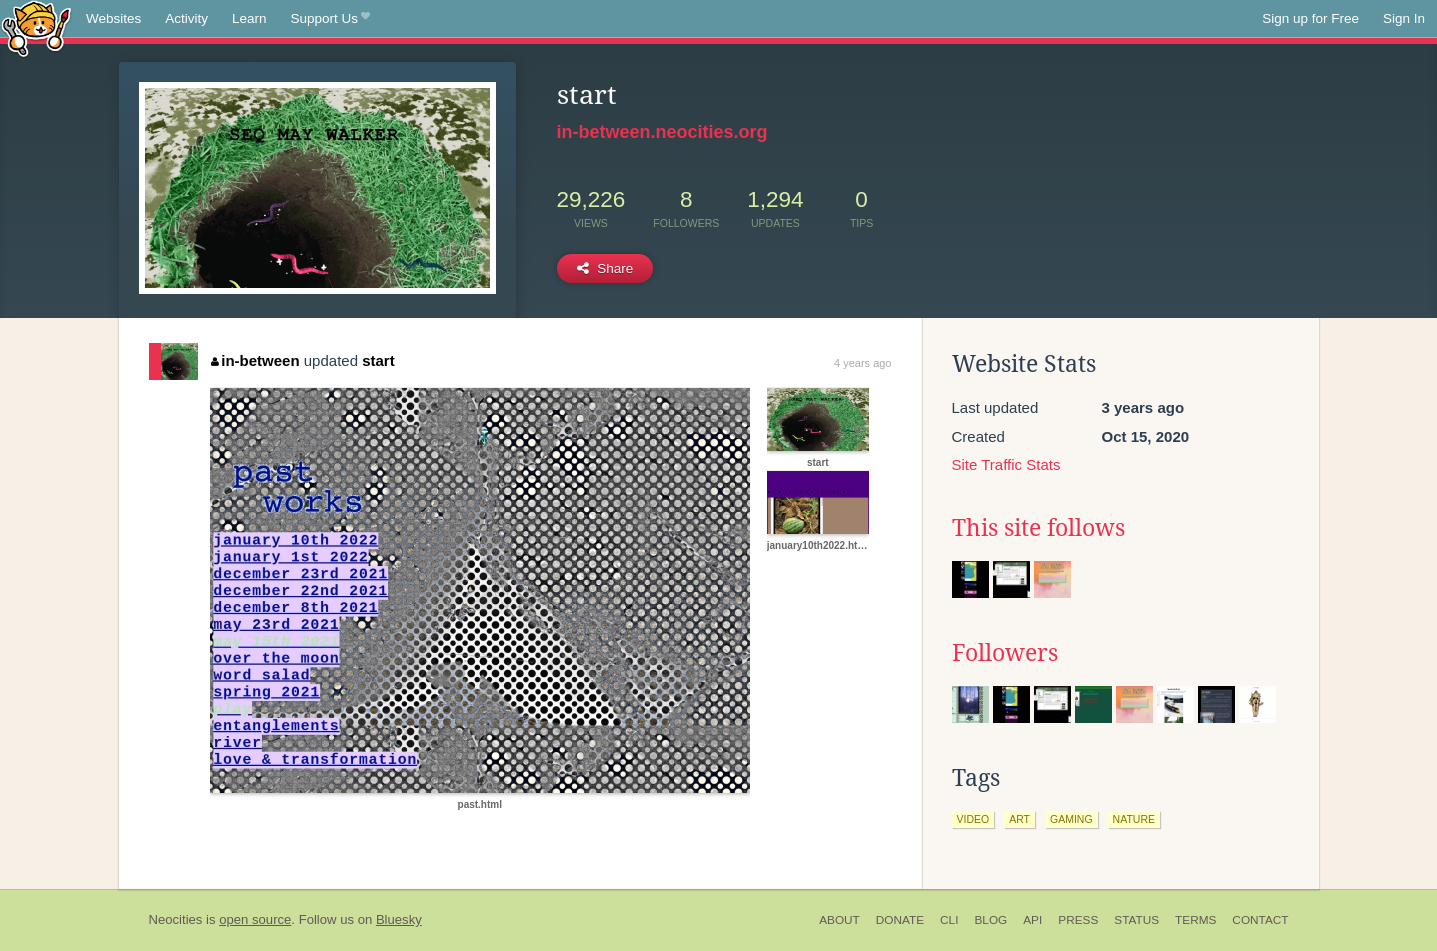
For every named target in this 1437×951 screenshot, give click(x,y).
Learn (249, 18)
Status (1136, 920)
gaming (1071, 819)
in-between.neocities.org (662, 132)
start (378, 360)
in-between (255, 360)
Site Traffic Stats (1006, 464)
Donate (900, 920)
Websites (113, 18)
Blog (990, 920)
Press (1078, 920)
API (1032, 920)
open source (255, 919)
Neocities (176, 919)
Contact (1260, 920)
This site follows (1038, 528)
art (1019, 819)
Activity (186, 18)
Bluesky (399, 919)
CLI (949, 920)
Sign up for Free (1310, 18)
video (973, 819)
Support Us (330, 19)
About (839, 920)
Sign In (1404, 18)
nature (1134, 819)
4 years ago (862, 363)
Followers (1005, 653)
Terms (1195, 920)
